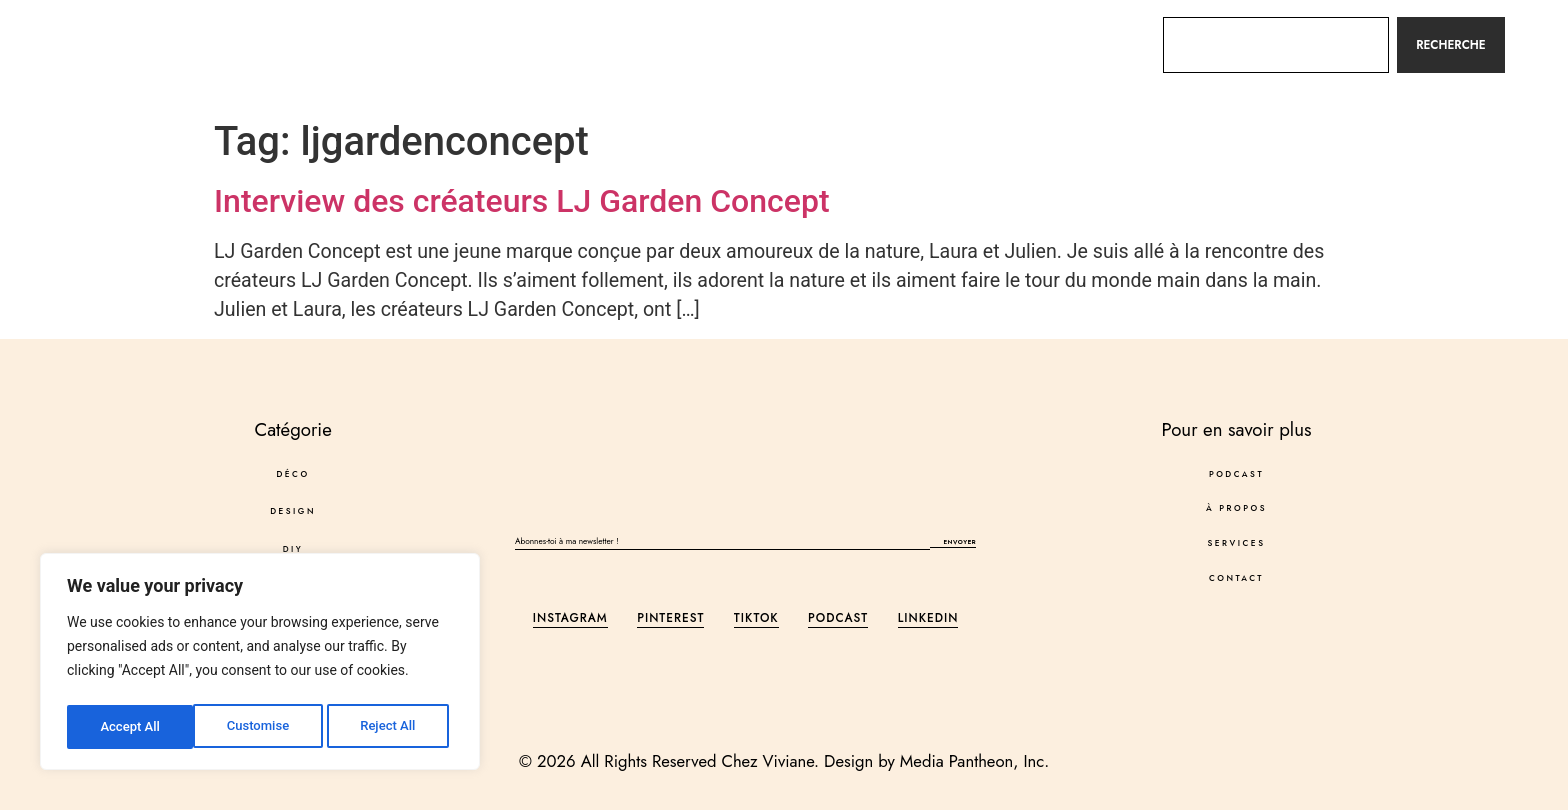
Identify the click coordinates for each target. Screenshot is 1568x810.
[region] (260, 665)
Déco (208, 45)
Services (921, 44)
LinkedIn (928, 622)
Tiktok (756, 622)
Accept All (391, 727)
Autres (494, 45)
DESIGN (306, 44)
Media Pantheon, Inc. (974, 761)
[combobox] (1275, 45)
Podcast (698, 44)
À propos (809, 44)
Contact (1031, 44)
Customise (130, 727)
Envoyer (953, 544)
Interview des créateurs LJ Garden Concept (522, 201)
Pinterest (670, 622)
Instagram (570, 622)
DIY (394, 45)
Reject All (261, 727)
